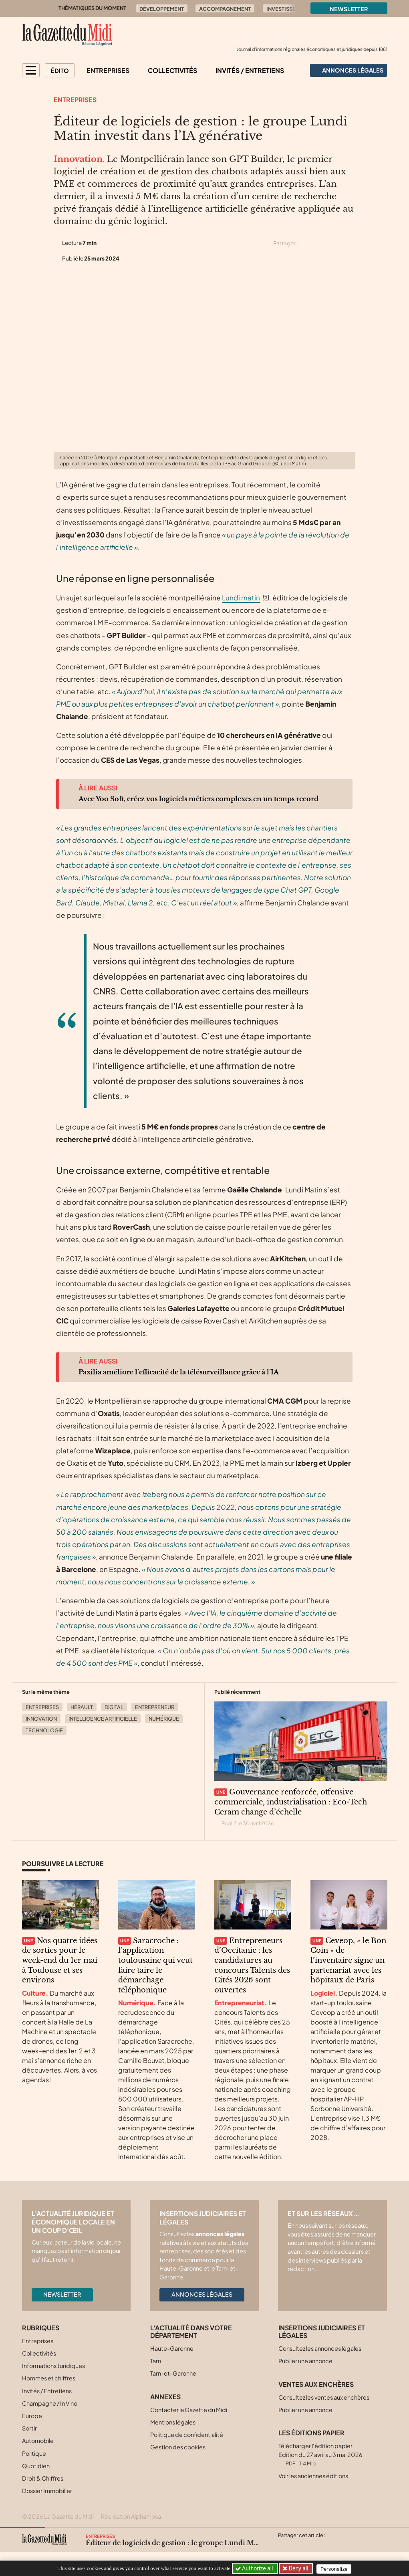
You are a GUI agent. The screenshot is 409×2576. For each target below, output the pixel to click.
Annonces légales (201, 2294)
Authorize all (255, 2568)
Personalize (335, 2569)
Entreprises (108, 70)
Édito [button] (60, 70)
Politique (34, 2453)
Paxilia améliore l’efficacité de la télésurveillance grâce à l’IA (179, 1372)
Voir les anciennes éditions (313, 2475)
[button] (31, 70)
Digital (114, 1707)
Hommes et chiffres (48, 2378)
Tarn (155, 2360)
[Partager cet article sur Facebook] (321, 243)
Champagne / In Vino (49, 2403)
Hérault (82, 1707)
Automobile (38, 2440)
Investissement (288, 9)
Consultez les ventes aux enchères (323, 2397)
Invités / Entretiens (250, 70)
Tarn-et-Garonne (173, 2373)
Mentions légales (172, 2422)
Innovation (41, 1718)
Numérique (164, 1718)
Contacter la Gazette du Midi (188, 2409)
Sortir (29, 2428)
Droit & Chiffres (42, 2478)
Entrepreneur (154, 1707)
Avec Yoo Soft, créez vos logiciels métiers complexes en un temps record (198, 799)
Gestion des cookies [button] (178, 2447)
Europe (32, 2415)
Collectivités (172, 70)
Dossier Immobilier (47, 2490)
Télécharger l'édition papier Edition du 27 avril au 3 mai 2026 (320, 2454)
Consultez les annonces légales (319, 2348)
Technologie (44, 1730)
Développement (161, 9)
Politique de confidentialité (186, 2434)
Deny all (298, 2568)
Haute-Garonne (171, 2348)
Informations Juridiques (53, 2365)
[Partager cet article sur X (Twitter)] (307, 243)
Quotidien (36, 2465)
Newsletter (349, 8)
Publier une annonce (305, 2360)
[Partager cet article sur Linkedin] (335, 243)
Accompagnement (225, 9)
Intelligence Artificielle (103, 1718)
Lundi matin (241, 597)
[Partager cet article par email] (350, 243)
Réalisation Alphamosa (131, 2516)
